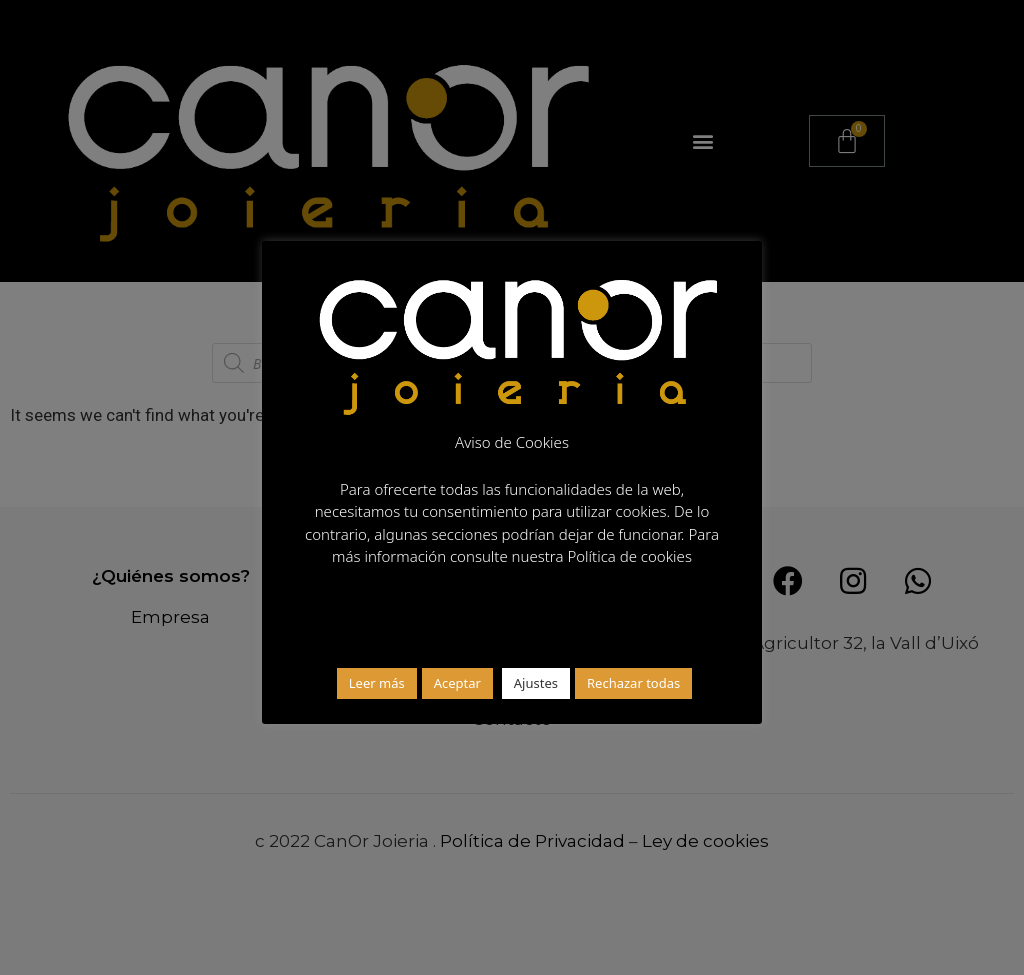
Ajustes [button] (536, 683)
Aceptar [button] (457, 683)
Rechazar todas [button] (633, 683)
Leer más (377, 683)
